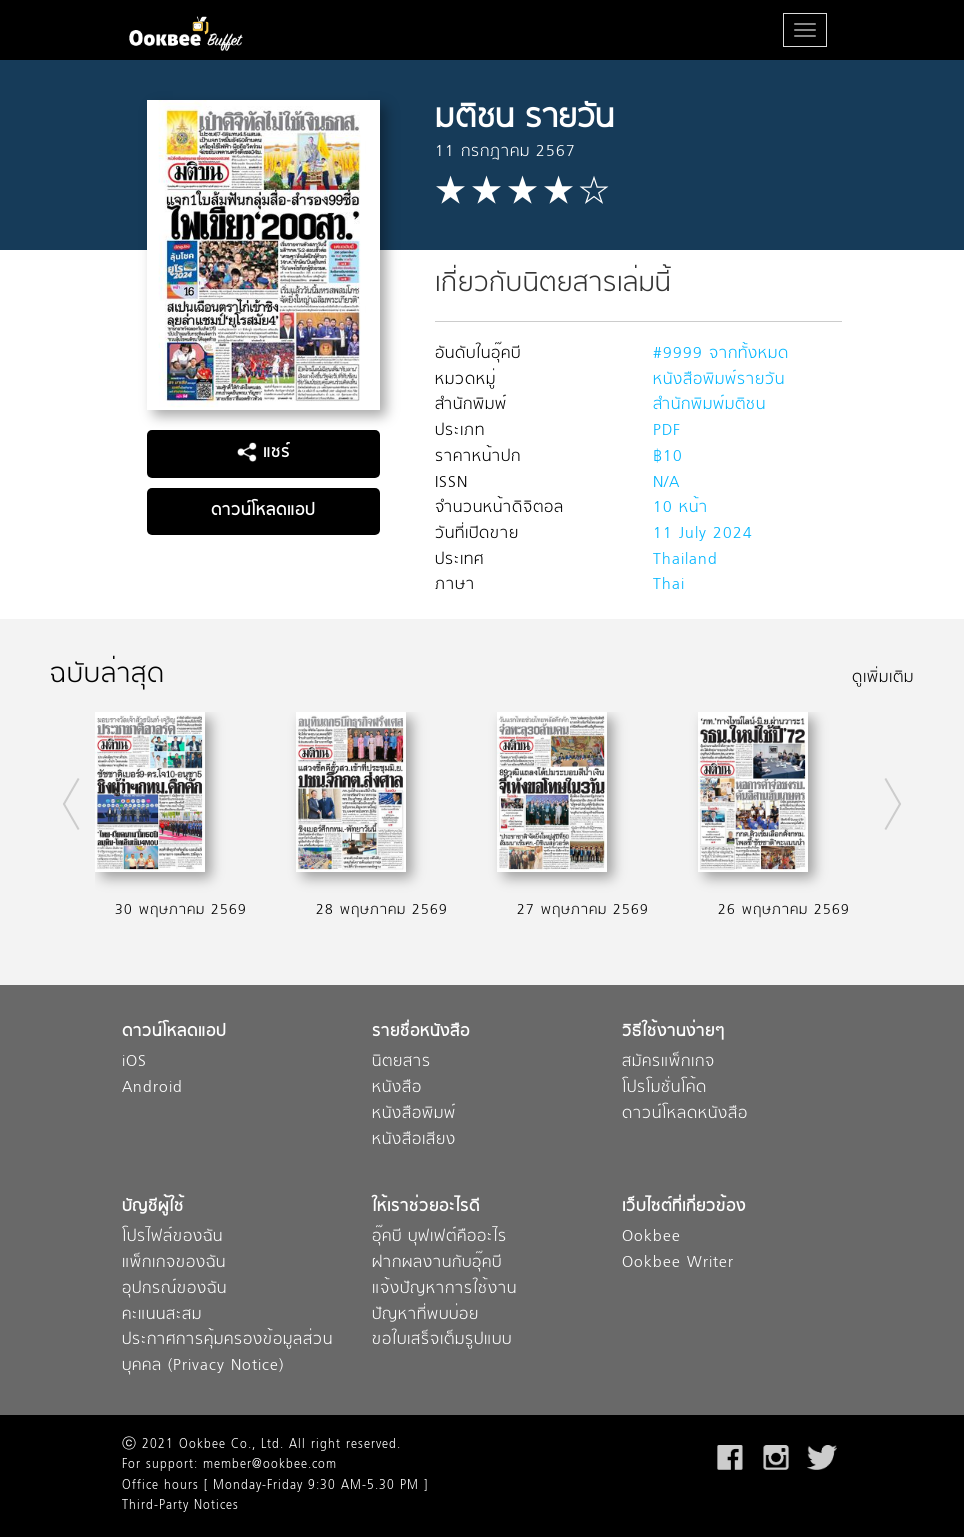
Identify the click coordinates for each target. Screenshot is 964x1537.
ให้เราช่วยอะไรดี (426, 1207)
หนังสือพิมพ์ (414, 1114)
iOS (134, 1062)
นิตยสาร (401, 1062)
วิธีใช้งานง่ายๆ (673, 1032)
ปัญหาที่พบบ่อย (425, 1315)
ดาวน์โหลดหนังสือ (685, 1114)
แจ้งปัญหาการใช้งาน (444, 1289)
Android (152, 1088)
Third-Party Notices (180, 1506)
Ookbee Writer (678, 1263)
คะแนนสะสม (162, 1315)
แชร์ (263, 453)
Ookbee (651, 1237)
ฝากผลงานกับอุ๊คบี (437, 1263)
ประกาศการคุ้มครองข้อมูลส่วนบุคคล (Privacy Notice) (227, 1353)
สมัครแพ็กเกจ (668, 1062)
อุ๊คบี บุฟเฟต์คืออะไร (439, 1237)
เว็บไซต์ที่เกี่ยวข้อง (684, 1207)
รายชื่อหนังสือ (421, 1032)
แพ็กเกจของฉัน (174, 1263)
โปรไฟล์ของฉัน (172, 1237)
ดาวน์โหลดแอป (263, 511)
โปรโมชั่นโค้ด (664, 1088)
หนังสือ (397, 1088)
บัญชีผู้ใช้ (153, 1207)
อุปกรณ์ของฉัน (174, 1289)
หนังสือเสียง (414, 1140)
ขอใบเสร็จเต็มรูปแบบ (442, 1340)
